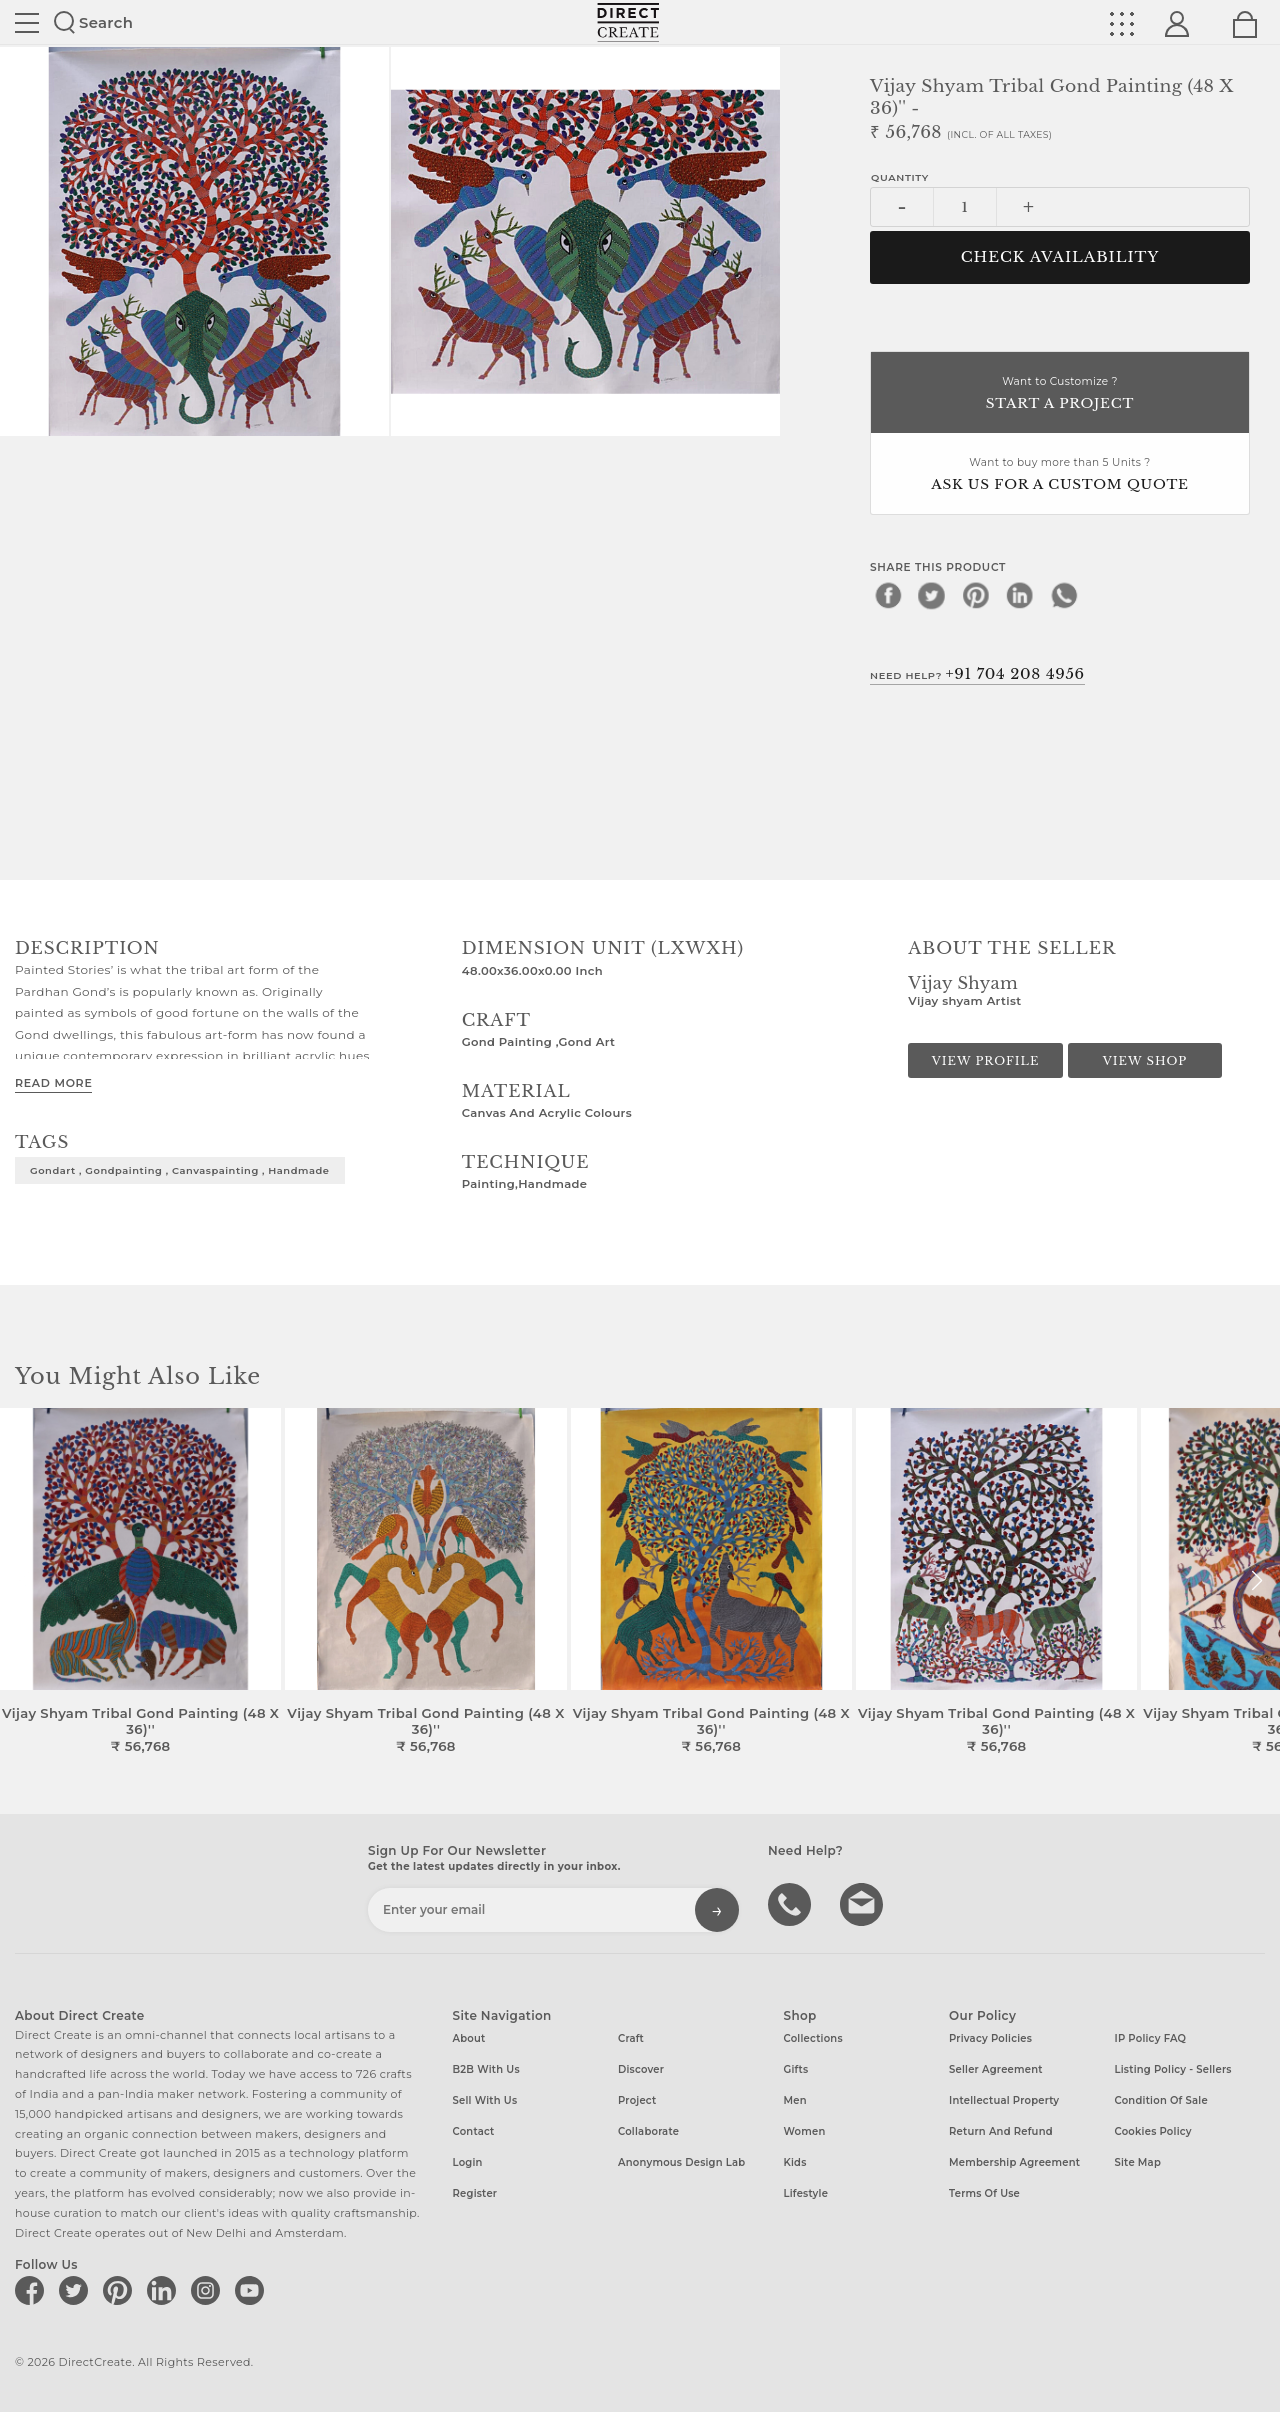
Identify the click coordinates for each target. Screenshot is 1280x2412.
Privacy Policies (990, 2038)
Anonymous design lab (681, 2162)
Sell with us (485, 2100)
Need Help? (977, 674)
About (469, 2038)
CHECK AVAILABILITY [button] (1060, 257)
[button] (1256, 1581)
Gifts (796, 2069)
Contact (474, 2131)
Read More (53, 1083)
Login (468, 2162)
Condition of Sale (1161, 2100)
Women (805, 2131)
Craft (631, 2038)
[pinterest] (976, 595)
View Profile (986, 1061)
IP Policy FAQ (1151, 2038)
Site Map (1138, 2162)
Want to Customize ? (1060, 394)
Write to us (864, 1903)
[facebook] (888, 595)
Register (475, 2193)
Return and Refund (1001, 2131)
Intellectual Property (1004, 2100)
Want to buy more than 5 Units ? (1060, 475)
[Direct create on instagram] (209, 2290)
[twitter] (932, 595)
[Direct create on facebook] (33, 2290)
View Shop (1145, 1061)
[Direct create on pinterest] (121, 2290)
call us (792, 1903)
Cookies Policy (1153, 2131)
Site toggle (27, 23)
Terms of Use (984, 2193)
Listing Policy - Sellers (1173, 2069)
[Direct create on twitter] (77, 2290)
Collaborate (648, 2131)
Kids (795, 2162)
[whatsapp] (1064, 595)
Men (795, 2100)
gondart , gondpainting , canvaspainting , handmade (180, 1170)
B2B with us (486, 2069)
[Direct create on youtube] (253, 2290)
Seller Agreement (996, 2069)
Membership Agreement (1014, 2162)
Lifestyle (806, 2193)
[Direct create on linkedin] (165, 2290)
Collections (813, 2038)
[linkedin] (1020, 595)
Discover (641, 2069)
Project (637, 2100)
